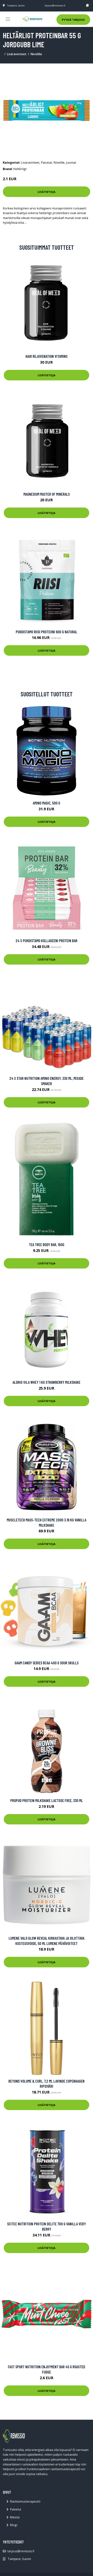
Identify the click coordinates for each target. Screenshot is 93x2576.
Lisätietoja (46, 192)
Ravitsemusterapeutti (25, 2501)
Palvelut (15, 2509)
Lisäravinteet (16, 54)
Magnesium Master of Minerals (46, 494)
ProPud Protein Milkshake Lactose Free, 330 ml (46, 1800)
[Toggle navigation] (8, 19)
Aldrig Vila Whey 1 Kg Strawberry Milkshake (46, 1382)
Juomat (71, 162)
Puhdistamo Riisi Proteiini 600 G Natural (46, 631)
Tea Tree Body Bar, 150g (46, 1244)
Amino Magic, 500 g (46, 803)
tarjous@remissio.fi (55, 5)
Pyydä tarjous (73, 19)
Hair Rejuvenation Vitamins (47, 356)
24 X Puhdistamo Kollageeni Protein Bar (46, 940)
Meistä (15, 2517)
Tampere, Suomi (16, 5)
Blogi (13, 2525)
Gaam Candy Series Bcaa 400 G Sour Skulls (47, 1662)
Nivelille (36, 54)
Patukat (46, 162)
